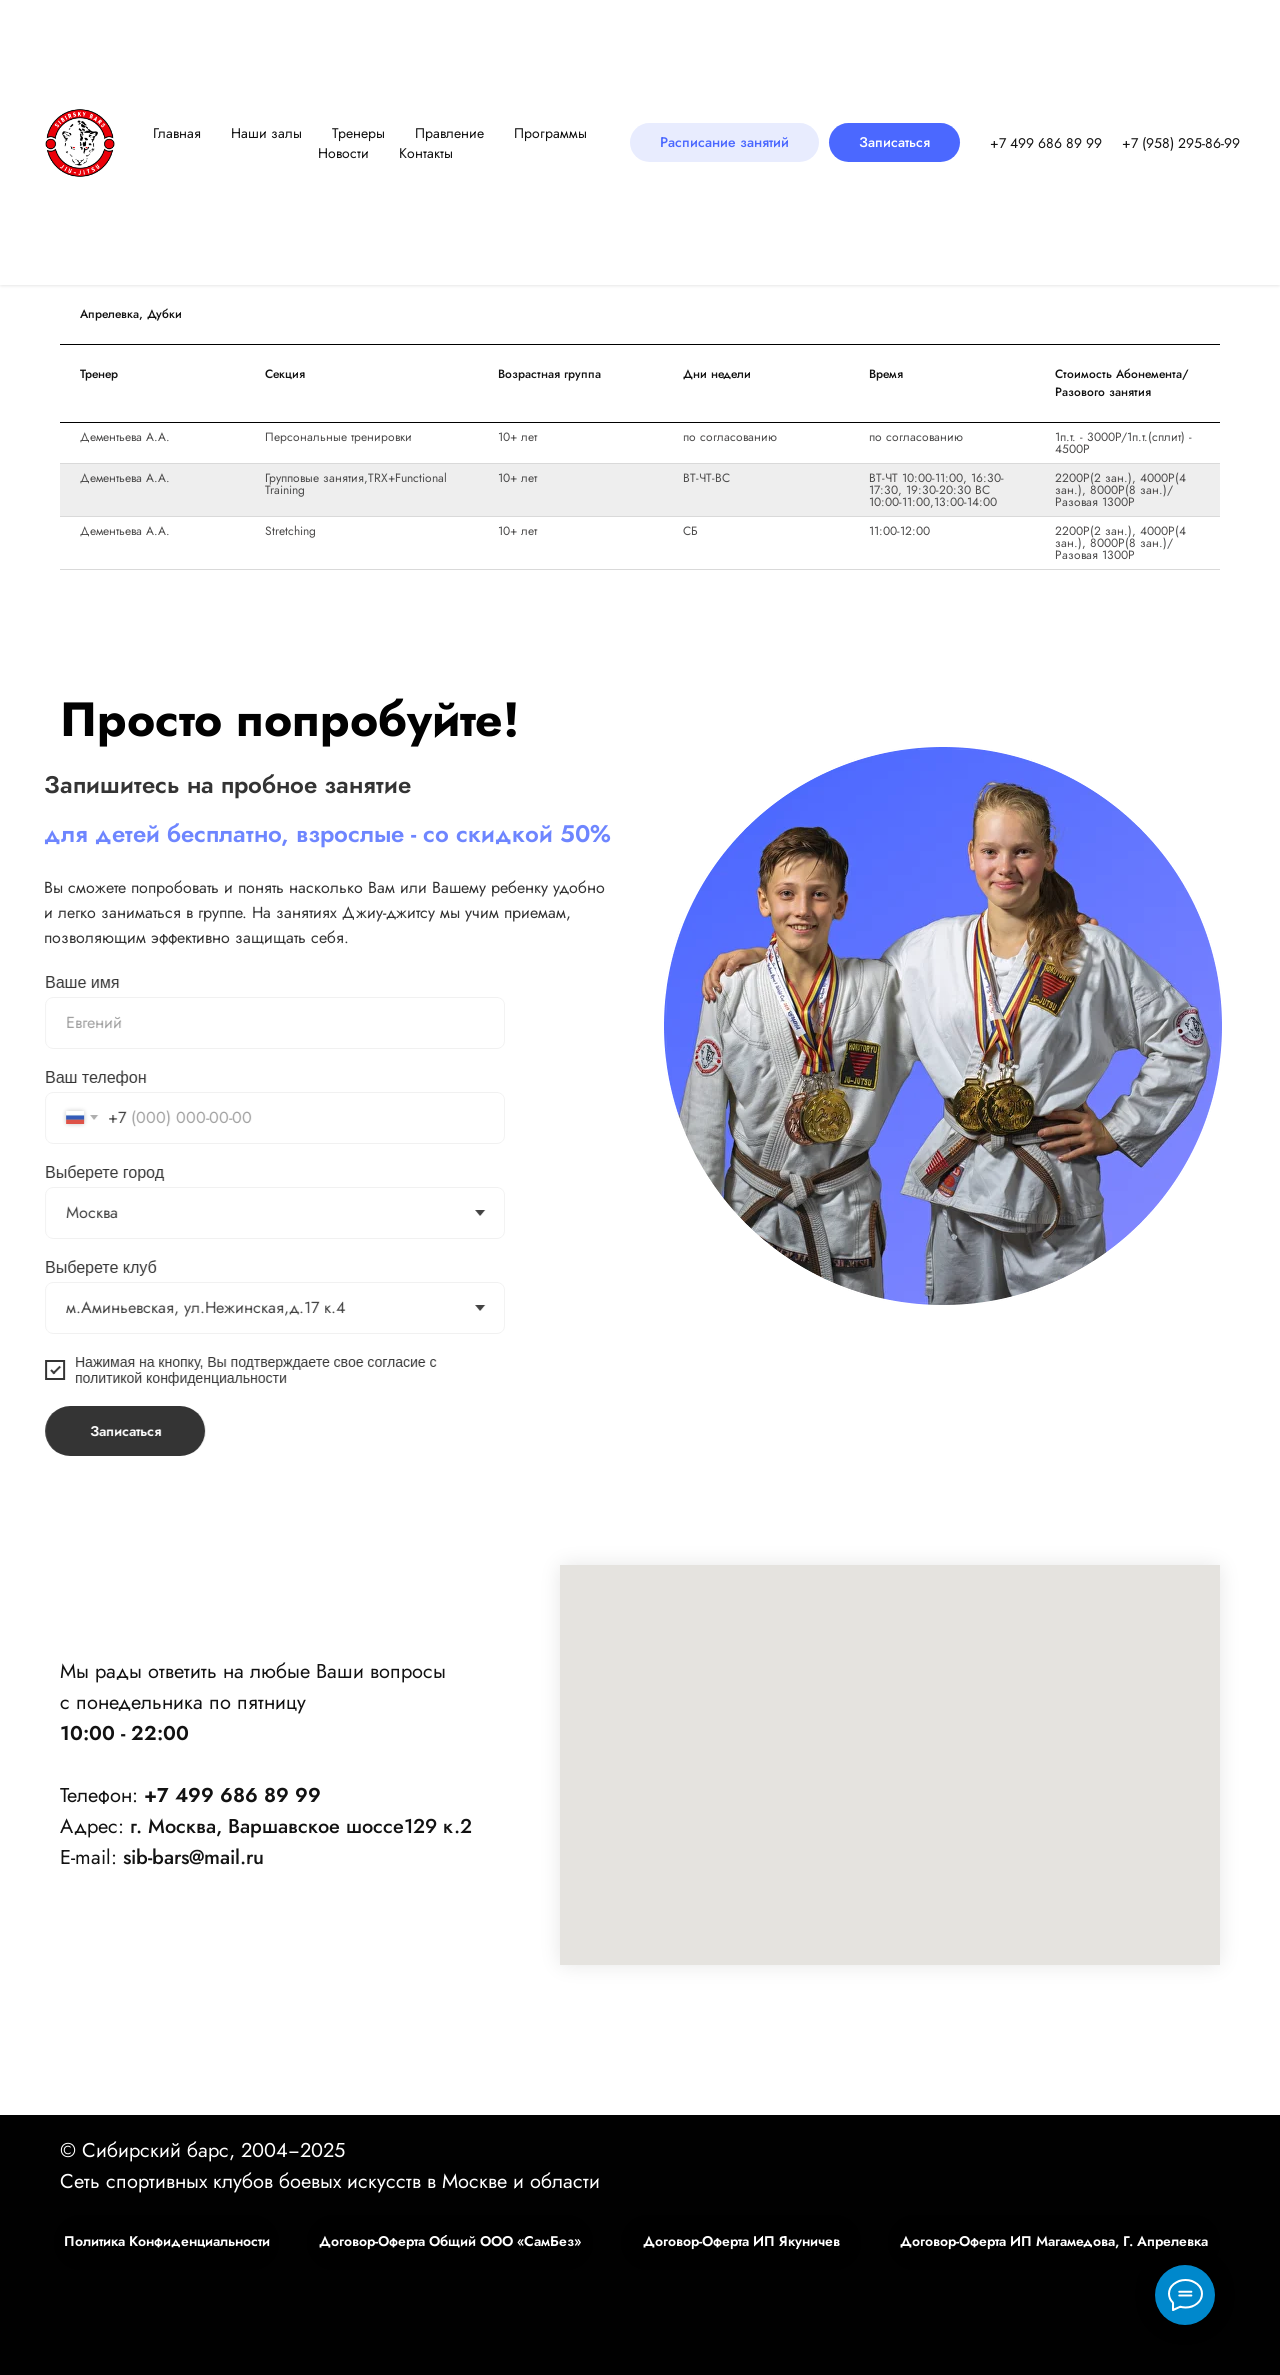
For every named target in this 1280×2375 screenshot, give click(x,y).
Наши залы (266, 133)
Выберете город (71, 1172)
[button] (894, 143)
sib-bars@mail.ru (193, 1857)
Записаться (91, 1431)
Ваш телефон (63, 1077)
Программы (550, 133)
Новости (343, 153)
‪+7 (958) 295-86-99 (1181, 143)
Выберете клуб (68, 1267)
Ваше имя (49, 982)
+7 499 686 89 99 (1046, 143)
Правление (449, 133)
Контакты (426, 153)
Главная (177, 133)
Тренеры (358, 133)
